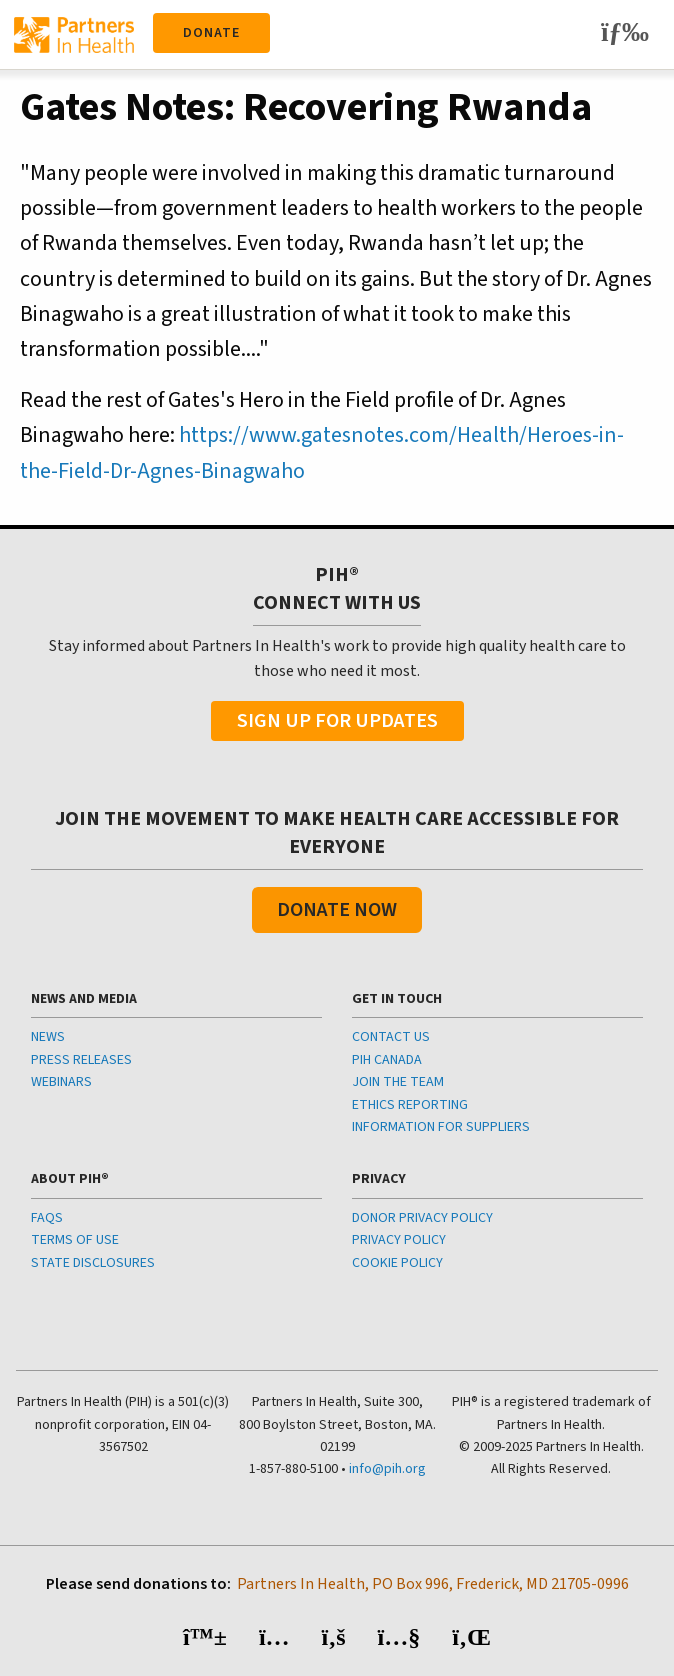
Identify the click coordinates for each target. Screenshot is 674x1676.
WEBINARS (61, 1082)
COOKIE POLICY (397, 1263)
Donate (211, 33)
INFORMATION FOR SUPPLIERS (441, 1127)
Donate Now (337, 910)
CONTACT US (391, 1037)
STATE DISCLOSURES (93, 1263)
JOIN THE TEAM (398, 1082)
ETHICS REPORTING (410, 1105)
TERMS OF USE (75, 1240)
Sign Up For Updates (337, 721)
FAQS (47, 1218)
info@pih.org (387, 1469)
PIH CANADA (387, 1060)
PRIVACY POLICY (399, 1240)
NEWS (48, 1037)
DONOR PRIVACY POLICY (422, 1218)
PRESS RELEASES (81, 1060)
